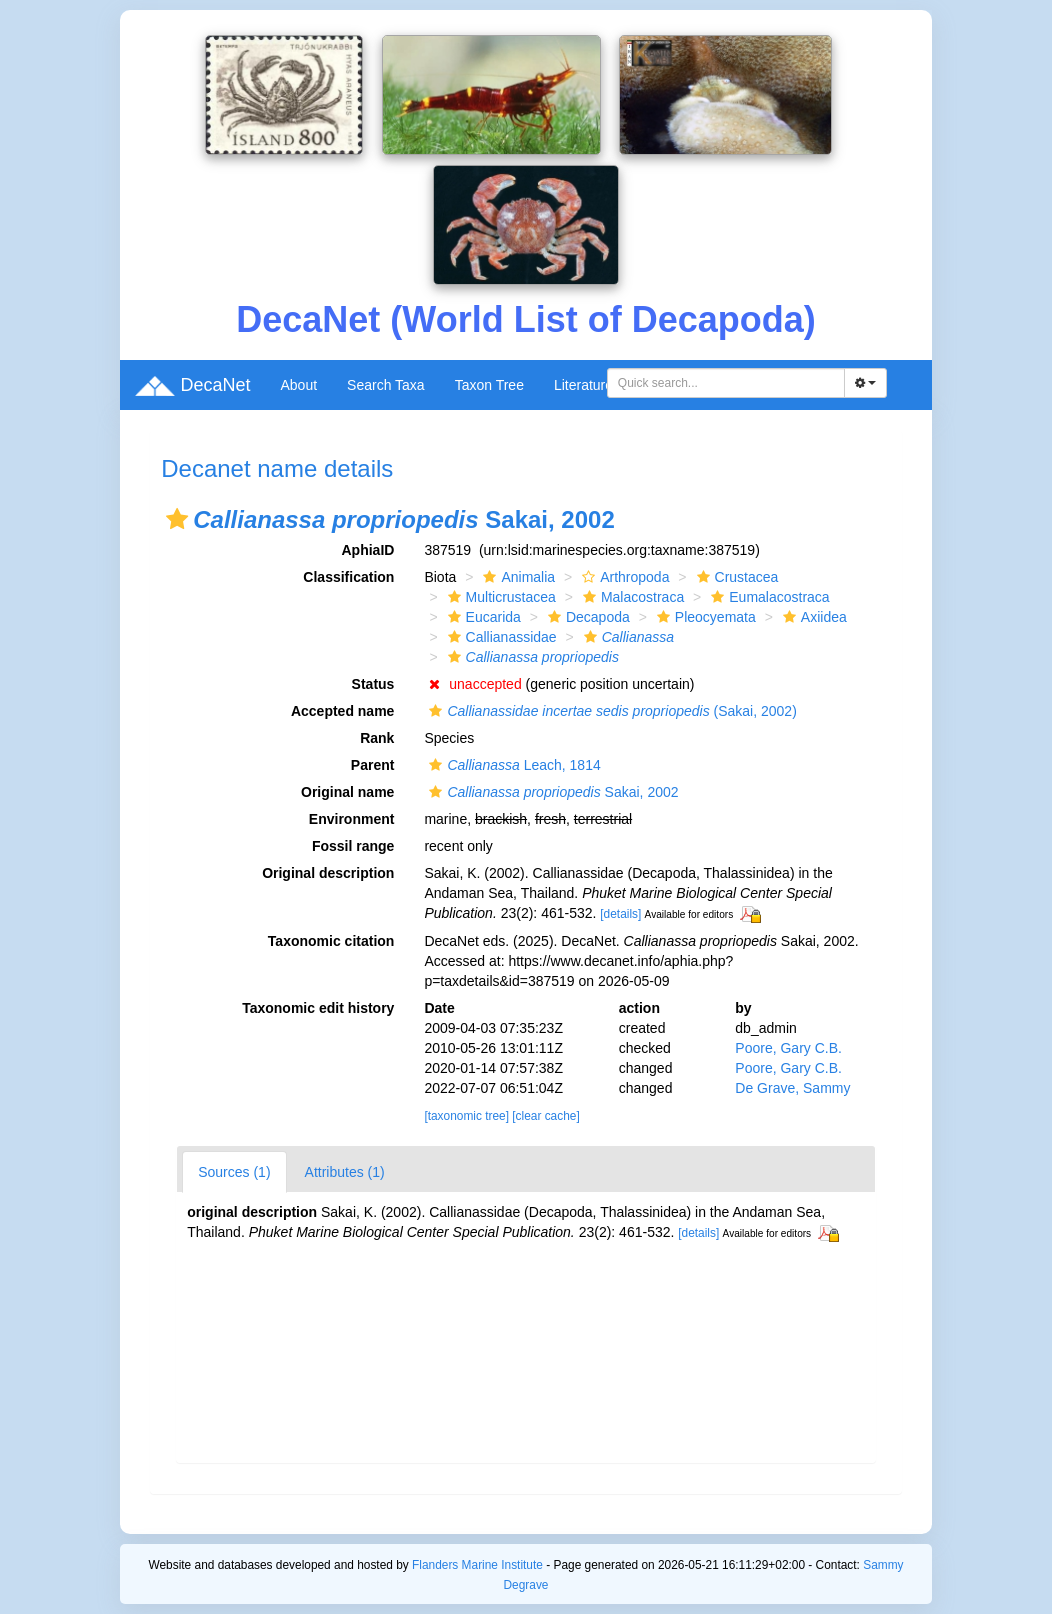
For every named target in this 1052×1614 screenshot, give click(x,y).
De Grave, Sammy (792, 1088)
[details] (620, 914)
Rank (377, 738)
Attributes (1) (345, 1172)
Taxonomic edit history (318, 1008)
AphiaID (368, 550)
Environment (352, 819)
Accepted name (342, 711)
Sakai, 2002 (551, 792)
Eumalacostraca (767, 597)
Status (373, 684)
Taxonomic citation (331, 941)
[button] (177, 519)
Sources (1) (234, 1172)
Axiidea (812, 617)
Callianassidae (500, 637)
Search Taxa (386, 385)
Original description (328, 873)
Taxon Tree (489, 385)
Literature (583, 385)
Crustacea (735, 577)
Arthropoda (623, 577)
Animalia (516, 577)
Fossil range (353, 846)
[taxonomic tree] (466, 1116)
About (298, 385)
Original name (347, 792)
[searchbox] (729, 383)
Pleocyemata (704, 617)
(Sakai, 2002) (610, 711)
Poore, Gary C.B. (788, 1048)
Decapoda (586, 617)
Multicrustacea (499, 597)
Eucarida (482, 617)
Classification (348, 577)
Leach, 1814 (512, 765)
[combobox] (726, 383)
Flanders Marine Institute (477, 1565)
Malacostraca (631, 597)
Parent (373, 765)
